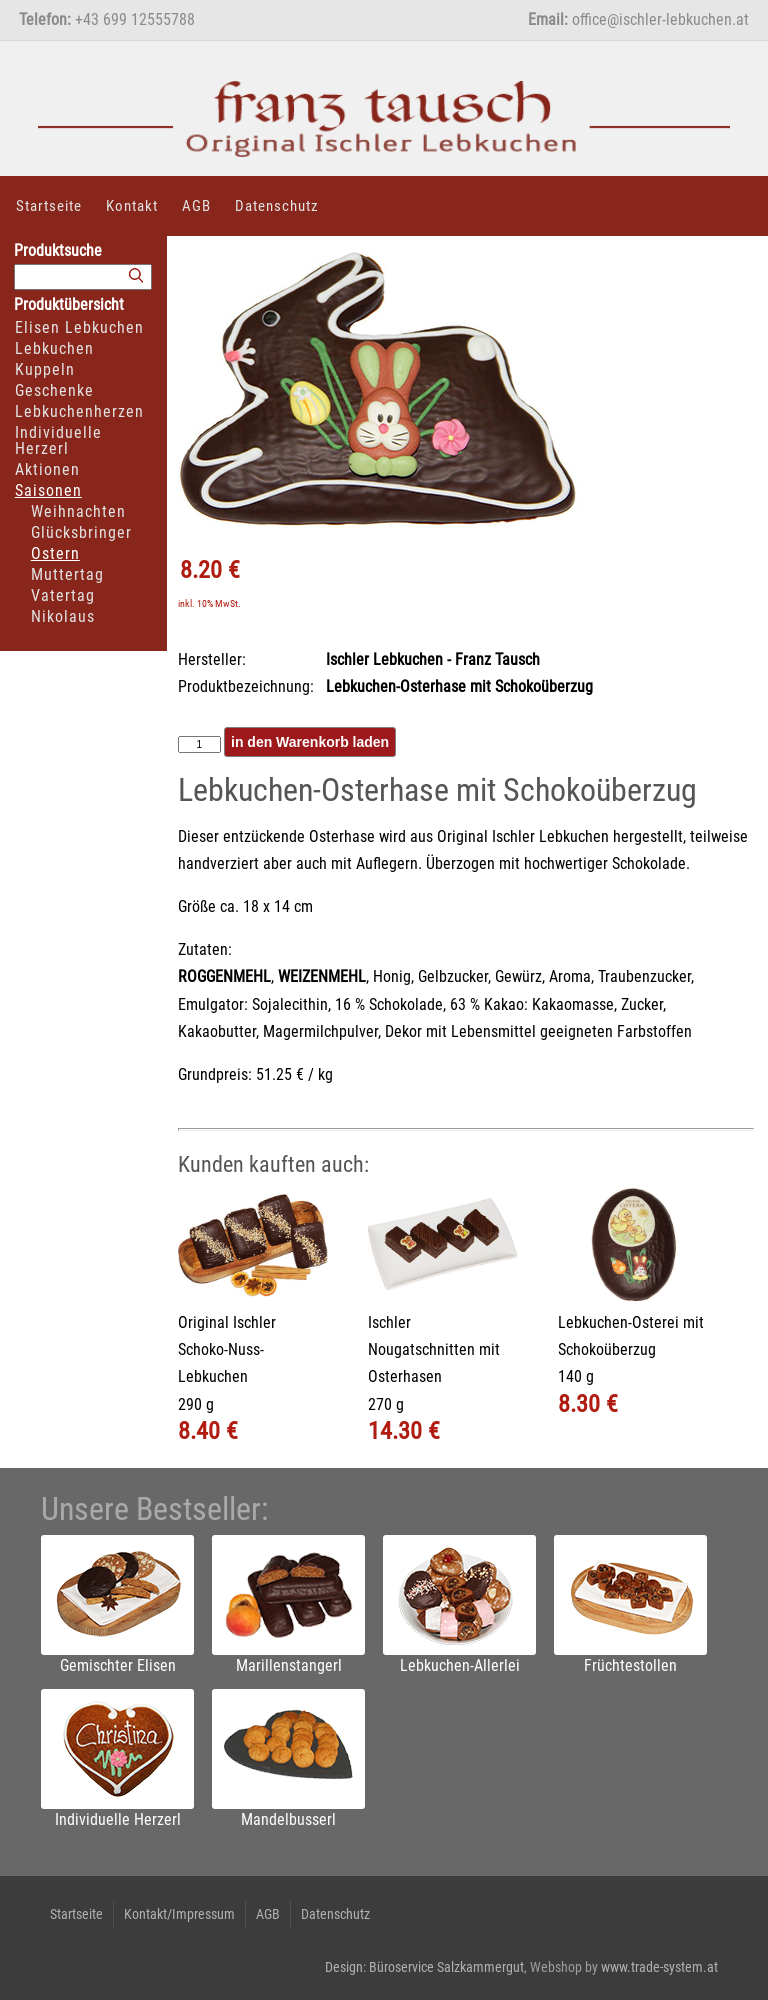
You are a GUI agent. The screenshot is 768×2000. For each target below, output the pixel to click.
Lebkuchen (54, 348)
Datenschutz (277, 206)
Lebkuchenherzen (79, 411)
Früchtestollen (630, 1665)
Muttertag (67, 574)
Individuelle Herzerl (58, 440)
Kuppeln (45, 369)
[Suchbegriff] (83, 277)
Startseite (49, 206)
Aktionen (47, 469)
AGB (196, 206)
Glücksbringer (81, 532)
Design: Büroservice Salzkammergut (424, 1967)
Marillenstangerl (289, 1665)
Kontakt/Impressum (179, 1914)
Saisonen (48, 490)
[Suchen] (136, 276)
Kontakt (132, 206)
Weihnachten (78, 511)
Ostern (55, 553)
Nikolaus (63, 616)
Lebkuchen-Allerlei (460, 1665)
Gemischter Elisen (118, 1665)
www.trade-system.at (659, 1967)
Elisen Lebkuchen (79, 327)
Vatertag (63, 595)
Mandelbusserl (288, 1819)
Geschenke (54, 390)
